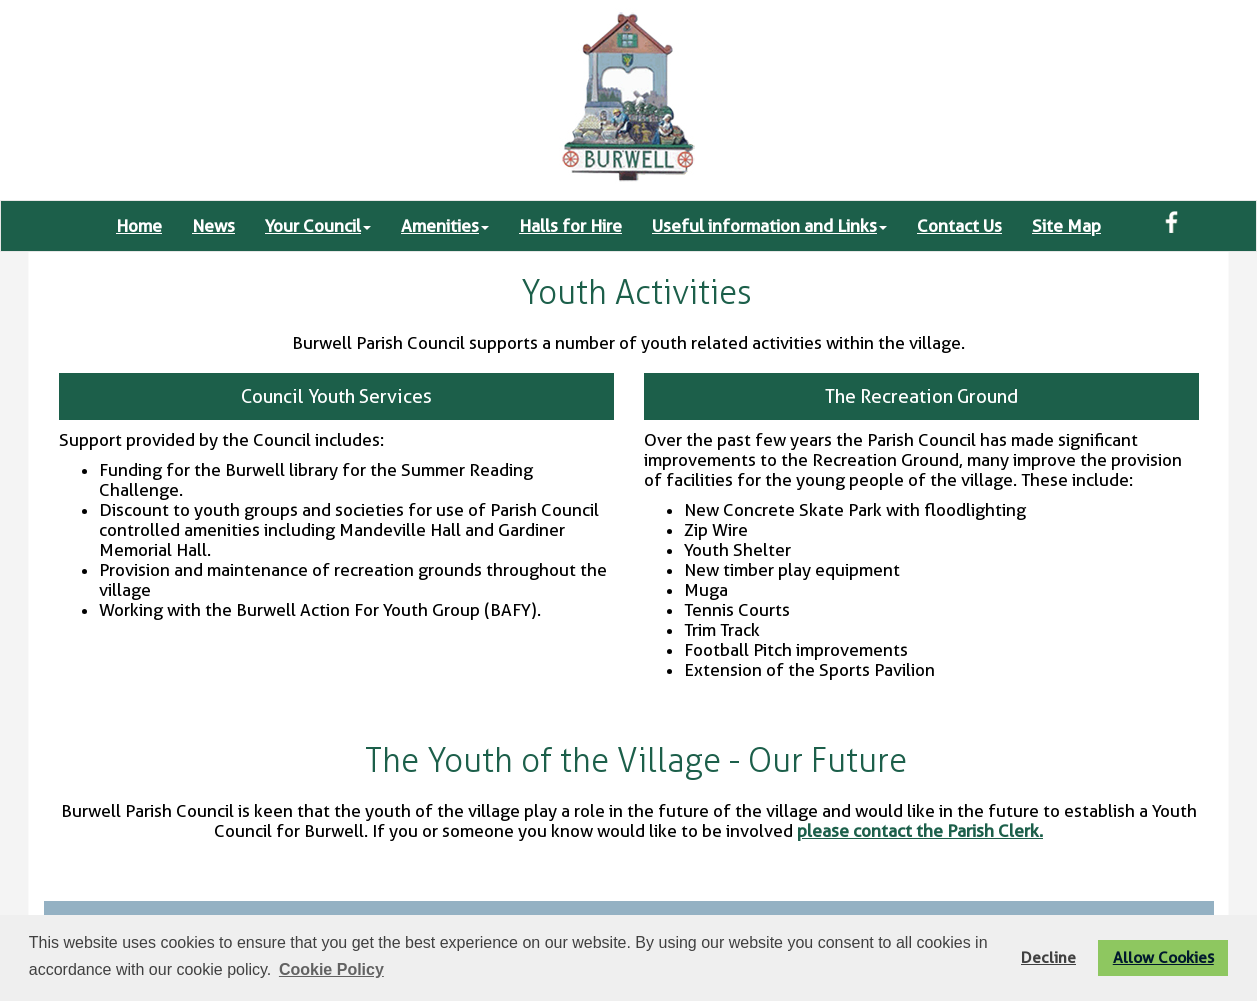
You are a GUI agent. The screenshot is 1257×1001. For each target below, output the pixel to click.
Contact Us (959, 226)
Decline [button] (1048, 957)
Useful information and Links (769, 226)
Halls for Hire (570, 226)
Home (139, 226)
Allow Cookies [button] (1163, 957)
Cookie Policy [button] (331, 969)
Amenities (445, 226)
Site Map (1066, 226)
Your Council (318, 226)
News (213, 226)
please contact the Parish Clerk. (920, 831)
